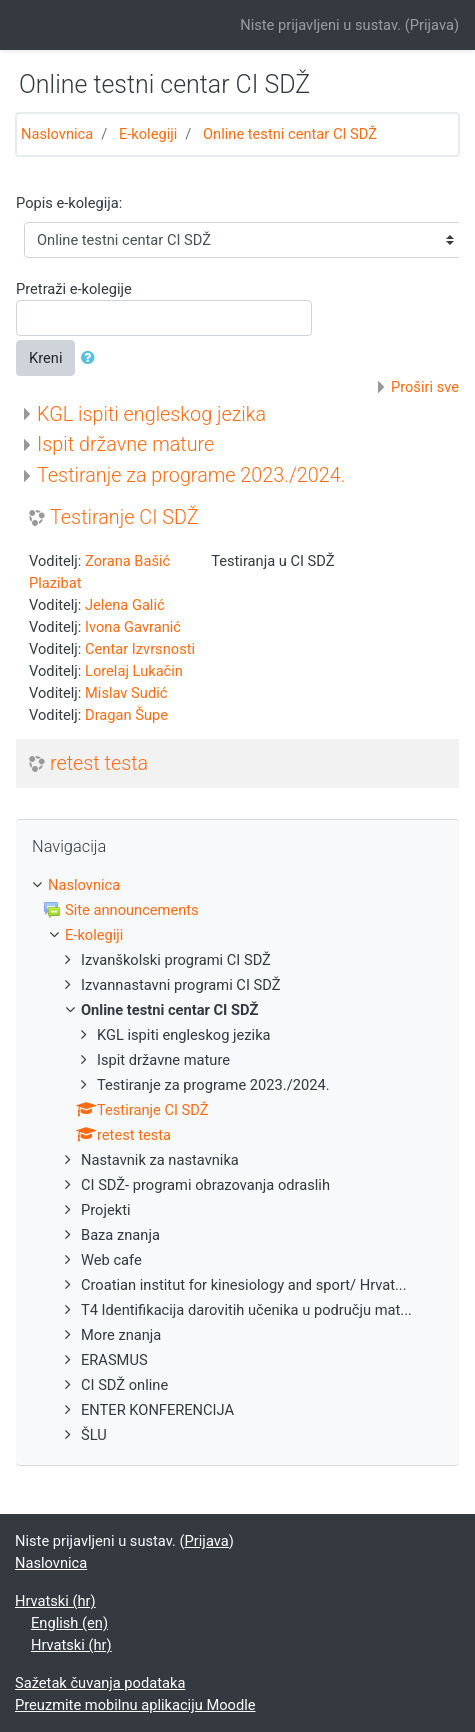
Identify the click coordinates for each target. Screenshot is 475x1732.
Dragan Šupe (126, 715)
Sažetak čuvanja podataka (100, 1683)
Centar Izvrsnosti (140, 649)
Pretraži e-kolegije (74, 289)
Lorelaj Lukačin (134, 671)
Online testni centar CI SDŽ (290, 134)
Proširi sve (425, 387)
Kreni (45, 358)
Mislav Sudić (126, 693)
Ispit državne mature (125, 444)
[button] (92, 358)
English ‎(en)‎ (69, 1623)
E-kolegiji (148, 134)
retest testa (99, 763)
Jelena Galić (125, 605)
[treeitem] (237, 885)
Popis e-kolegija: (69, 203)
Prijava (432, 25)
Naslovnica (57, 134)
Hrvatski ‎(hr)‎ (55, 1601)
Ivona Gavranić (133, 627)
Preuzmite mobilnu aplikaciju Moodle (135, 1705)
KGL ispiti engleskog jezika (151, 414)
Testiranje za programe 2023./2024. (191, 475)
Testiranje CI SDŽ (124, 517)
